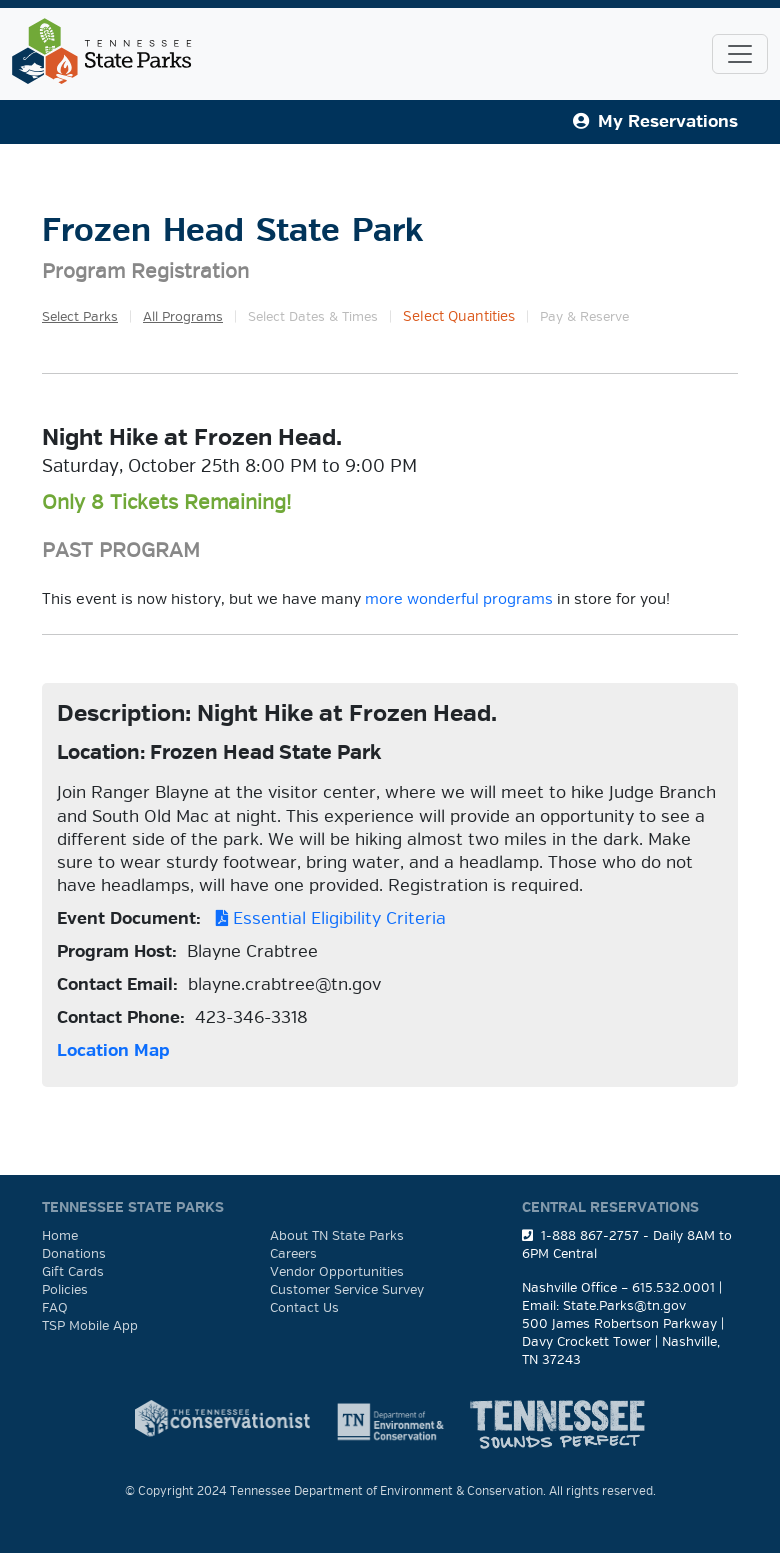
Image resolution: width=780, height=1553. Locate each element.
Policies (65, 1290)
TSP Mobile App (90, 1326)
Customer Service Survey (347, 1290)
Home (60, 1236)
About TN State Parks (337, 1236)
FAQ (55, 1308)
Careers (293, 1254)
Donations (74, 1254)
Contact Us (304, 1308)
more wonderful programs (459, 599)
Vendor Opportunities (337, 1272)
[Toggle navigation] (740, 54)
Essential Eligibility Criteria (326, 918)
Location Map (113, 1050)
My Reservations (655, 121)
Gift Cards (73, 1272)
